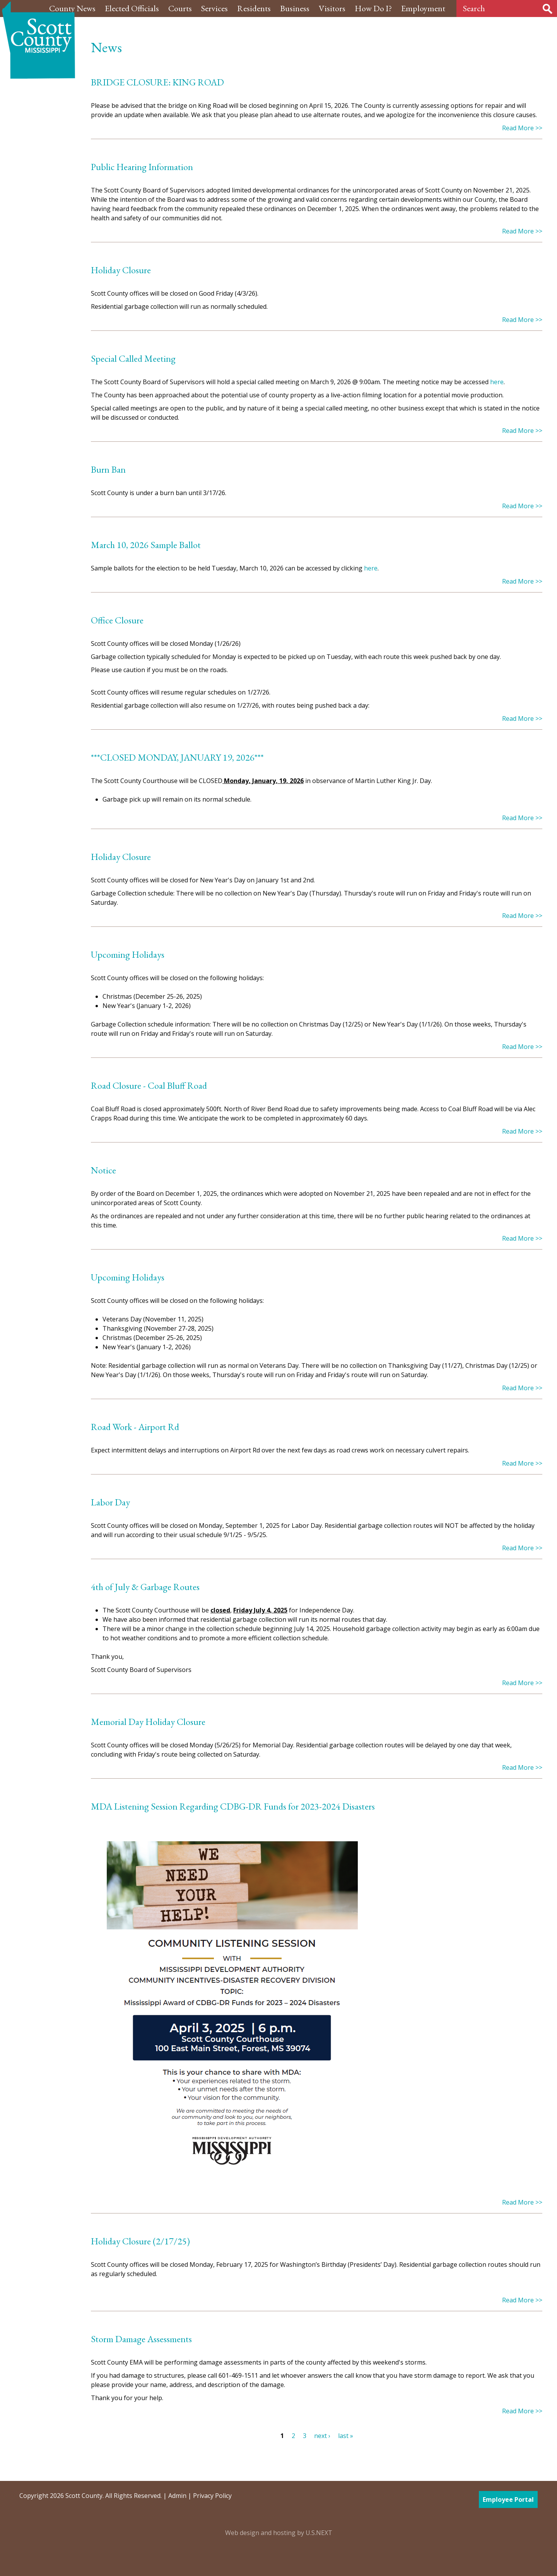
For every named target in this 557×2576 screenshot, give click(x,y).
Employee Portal (508, 2499)
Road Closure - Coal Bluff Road (149, 1085)
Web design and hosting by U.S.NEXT (278, 2532)
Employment (423, 8)
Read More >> (522, 128)
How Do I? (373, 8)
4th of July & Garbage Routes (145, 1587)
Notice (103, 1170)
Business (294, 8)
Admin (177, 2495)
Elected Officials (132, 8)
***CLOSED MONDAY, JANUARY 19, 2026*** (177, 757)
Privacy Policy (212, 2495)
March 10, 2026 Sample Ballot (146, 545)
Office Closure (117, 620)
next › (322, 2435)
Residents (254, 8)
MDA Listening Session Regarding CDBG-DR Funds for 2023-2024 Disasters (233, 1806)
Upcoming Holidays (127, 954)
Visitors (332, 8)
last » (345, 2435)
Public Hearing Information (142, 167)
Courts (180, 8)
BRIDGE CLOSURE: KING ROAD (157, 82)
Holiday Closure (121, 270)
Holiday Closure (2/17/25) (140, 2241)
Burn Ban (108, 469)
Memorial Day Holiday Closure (148, 1722)
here (497, 382)
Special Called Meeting (133, 358)
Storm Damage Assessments (141, 2339)
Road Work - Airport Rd (135, 1427)
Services (214, 8)
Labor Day (110, 1502)
